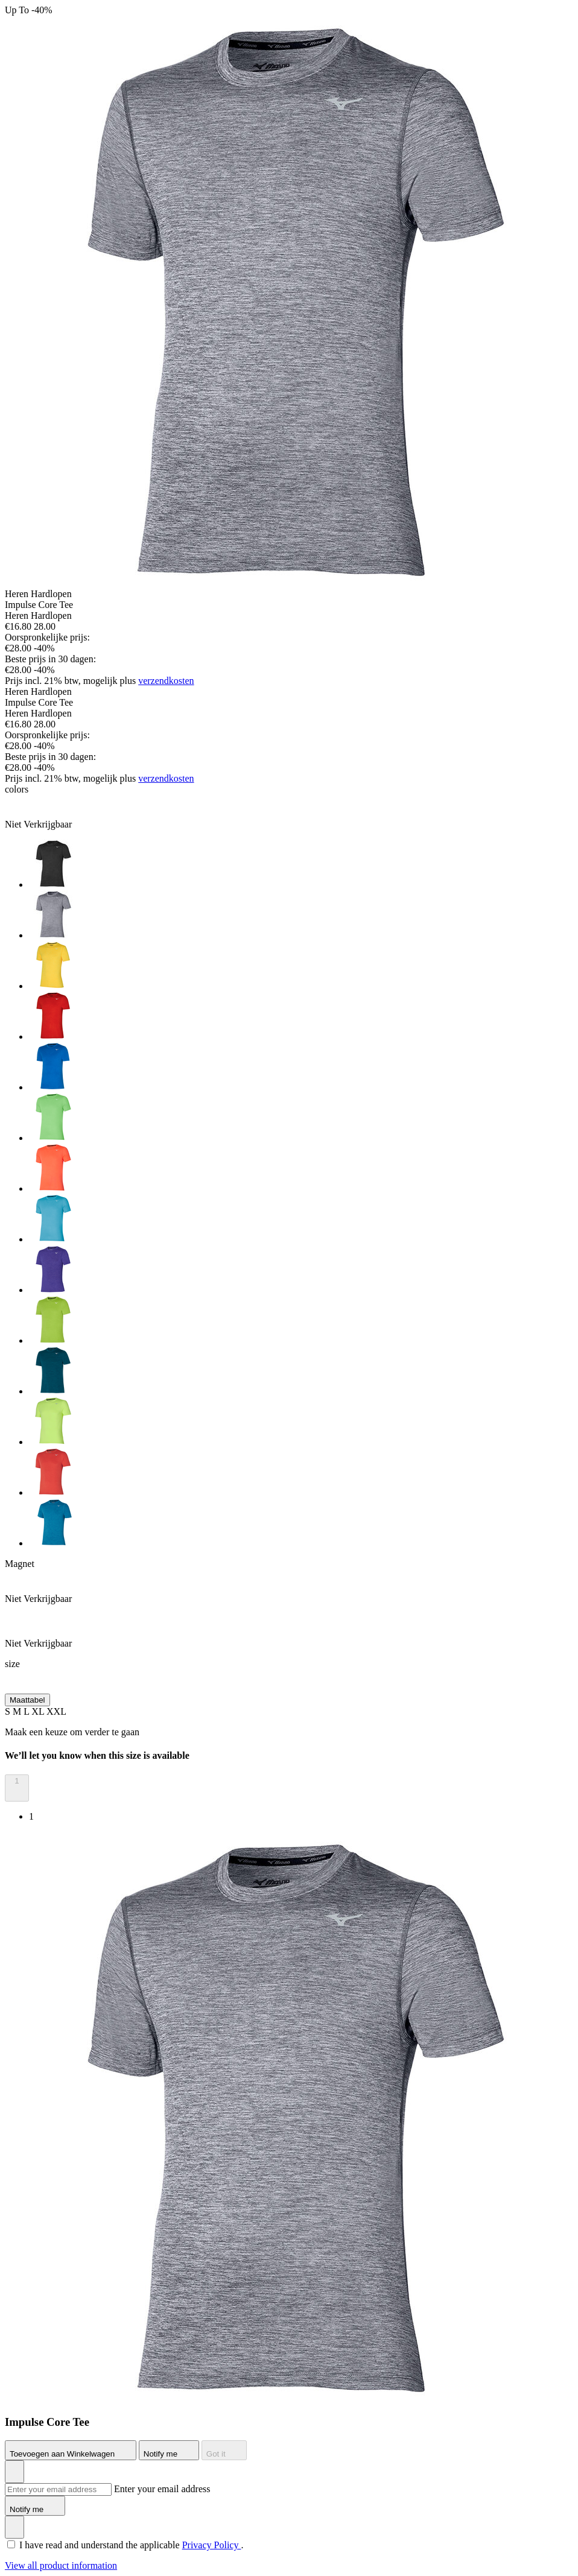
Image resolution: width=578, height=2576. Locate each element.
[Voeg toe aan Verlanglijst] (14, 2471)
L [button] (27, 1711)
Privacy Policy (211, 2545)
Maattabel (27, 1699)
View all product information (61, 2565)
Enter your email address (162, 2489)
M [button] (18, 1711)
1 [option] (31, 1816)
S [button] (9, 1711)
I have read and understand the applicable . (131, 2545)
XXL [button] (56, 1711)
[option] (301, 865)
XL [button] (38, 1711)
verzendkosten (166, 681)
